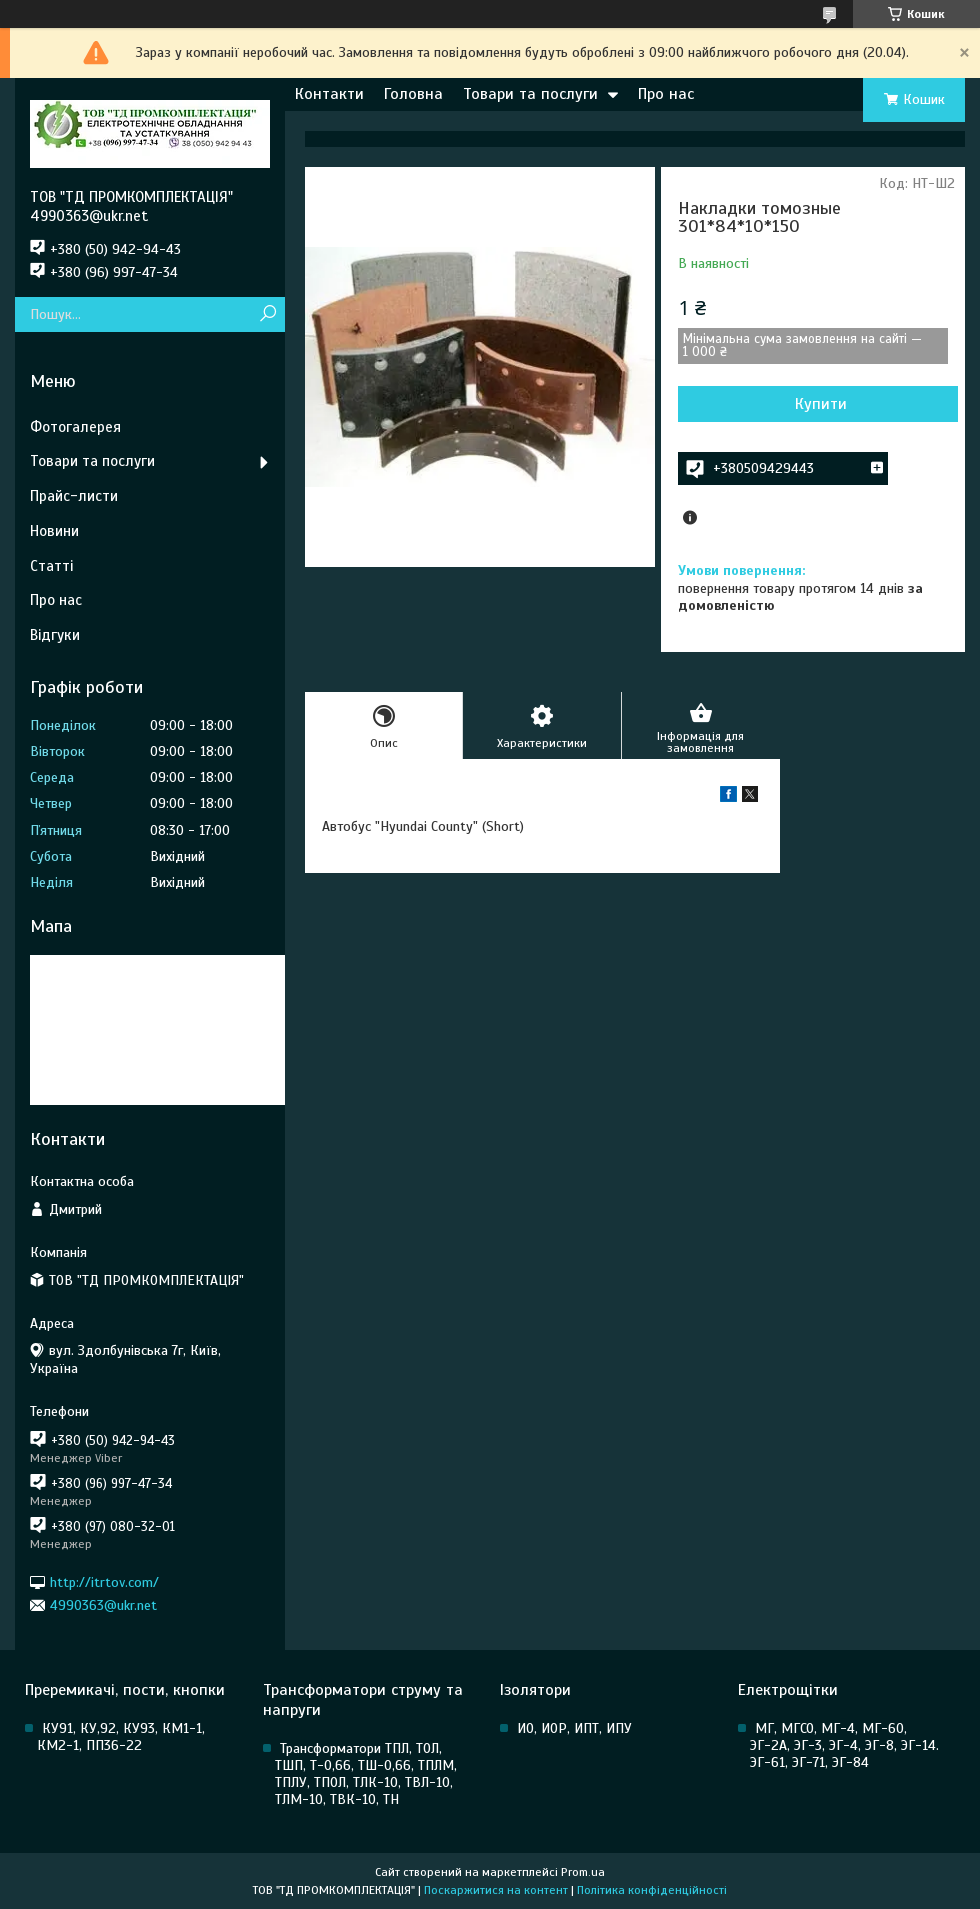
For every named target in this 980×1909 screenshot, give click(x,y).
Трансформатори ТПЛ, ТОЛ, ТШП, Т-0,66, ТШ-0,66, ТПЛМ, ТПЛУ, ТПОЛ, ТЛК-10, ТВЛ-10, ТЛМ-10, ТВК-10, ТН (366, 1774)
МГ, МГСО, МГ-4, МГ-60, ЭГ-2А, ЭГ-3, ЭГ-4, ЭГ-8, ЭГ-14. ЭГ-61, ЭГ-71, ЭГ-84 (844, 1745)
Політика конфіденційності (652, 1890)
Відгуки (55, 635)
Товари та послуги (530, 94)
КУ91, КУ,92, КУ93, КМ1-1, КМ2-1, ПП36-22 (121, 1737)
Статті (51, 566)
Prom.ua (583, 1872)
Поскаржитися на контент (496, 1890)
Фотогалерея (75, 427)
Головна (413, 94)
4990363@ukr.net (103, 1605)
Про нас (666, 94)
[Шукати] (267, 314)
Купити (821, 404)
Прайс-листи (74, 496)
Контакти (329, 94)
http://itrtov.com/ (104, 1581)
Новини (54, 531)
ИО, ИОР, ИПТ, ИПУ (574, 1728)
